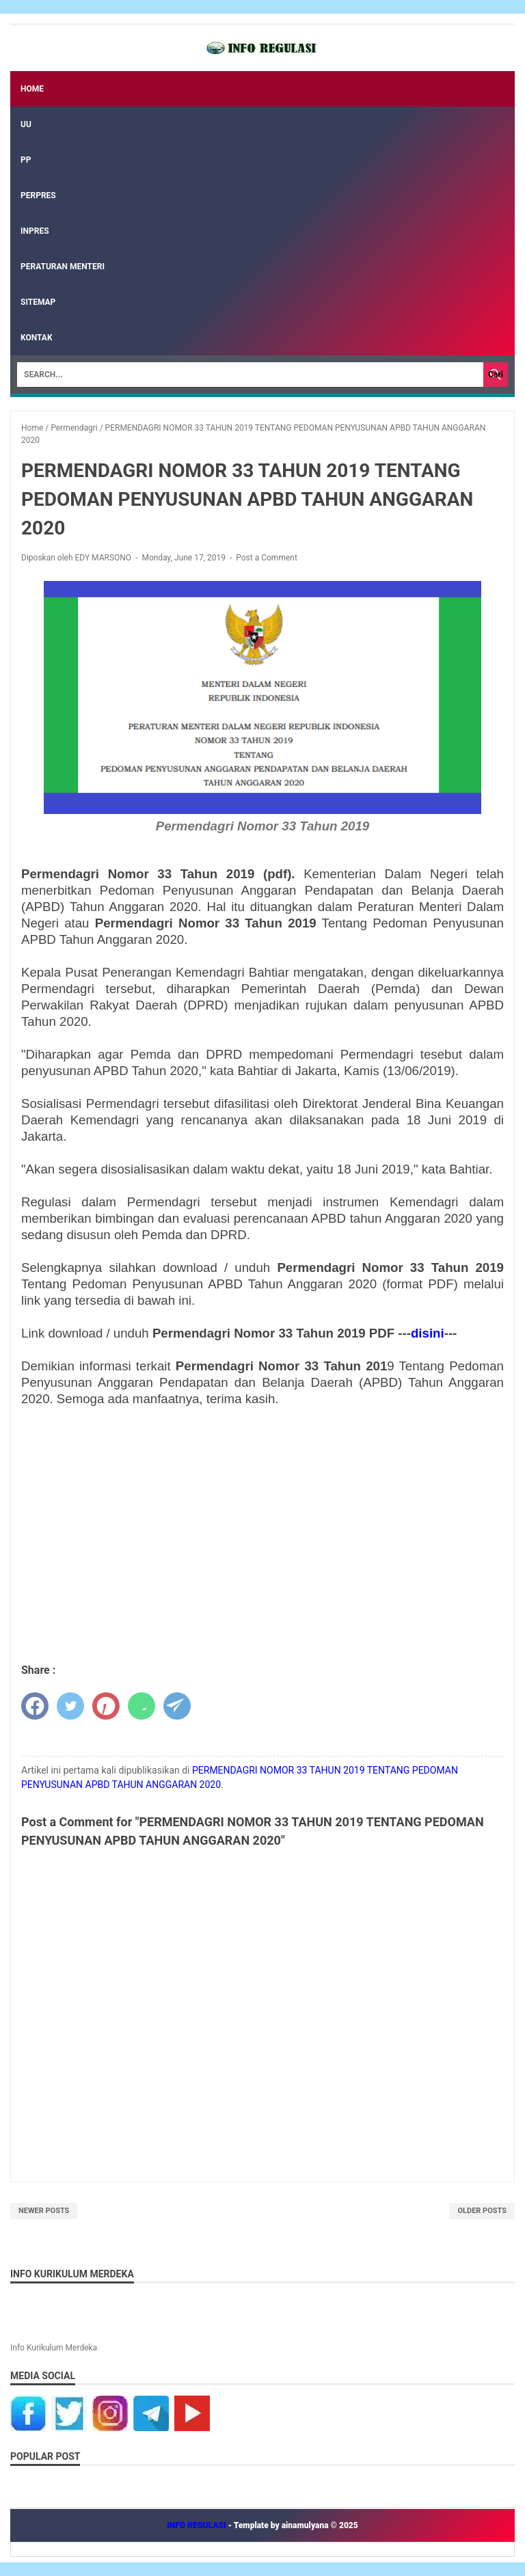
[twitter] (70, 1706)
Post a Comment (266, 557)
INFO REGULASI (197, 2525)
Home (32, 89)
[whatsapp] (141, 1706)
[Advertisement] (262, 1536)
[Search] (250, 374)
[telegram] (177, 1706)
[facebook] (35, 1706)
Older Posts (482, 2210)
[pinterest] (106, 1706)
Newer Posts (43, 2210)
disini (427, 1333)
